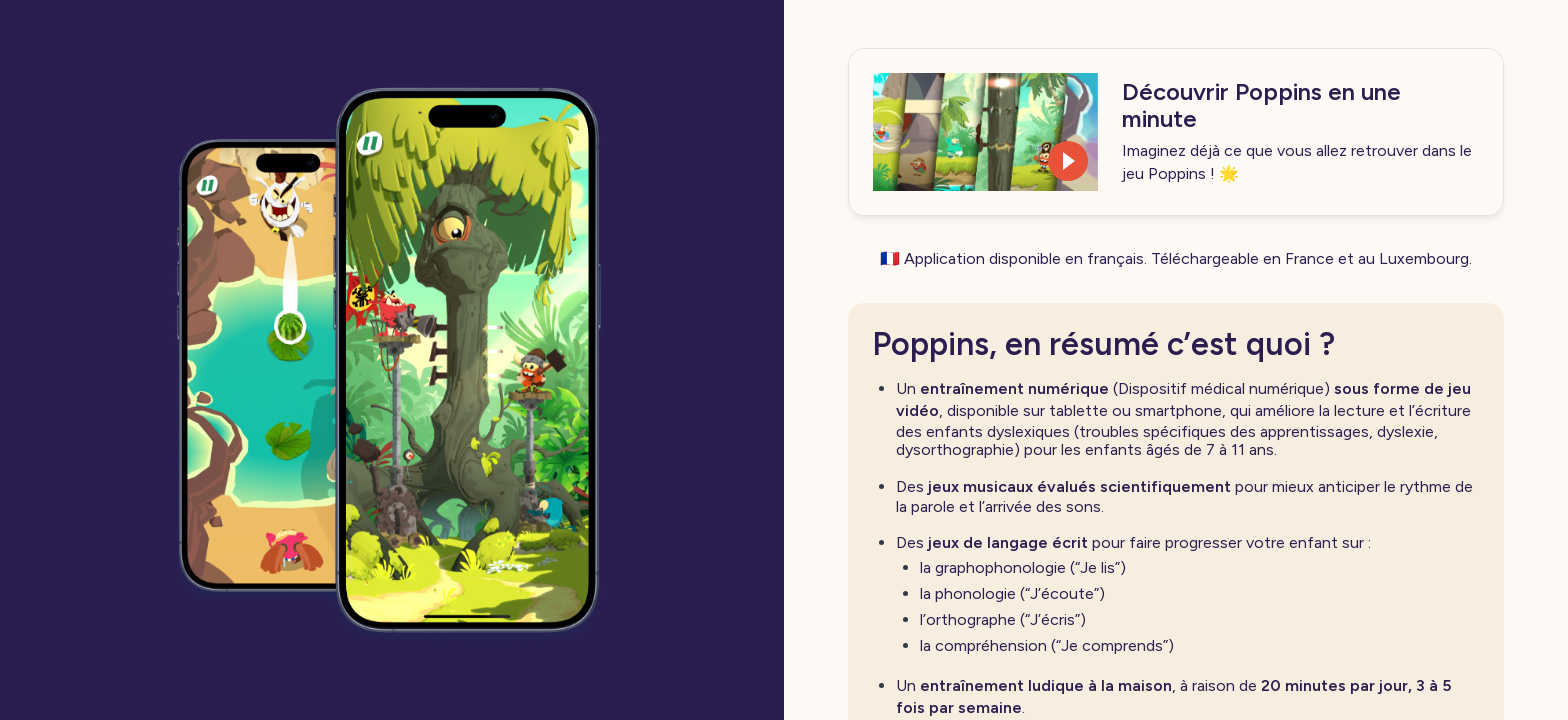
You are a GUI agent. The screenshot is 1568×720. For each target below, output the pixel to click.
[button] (985, 132)
